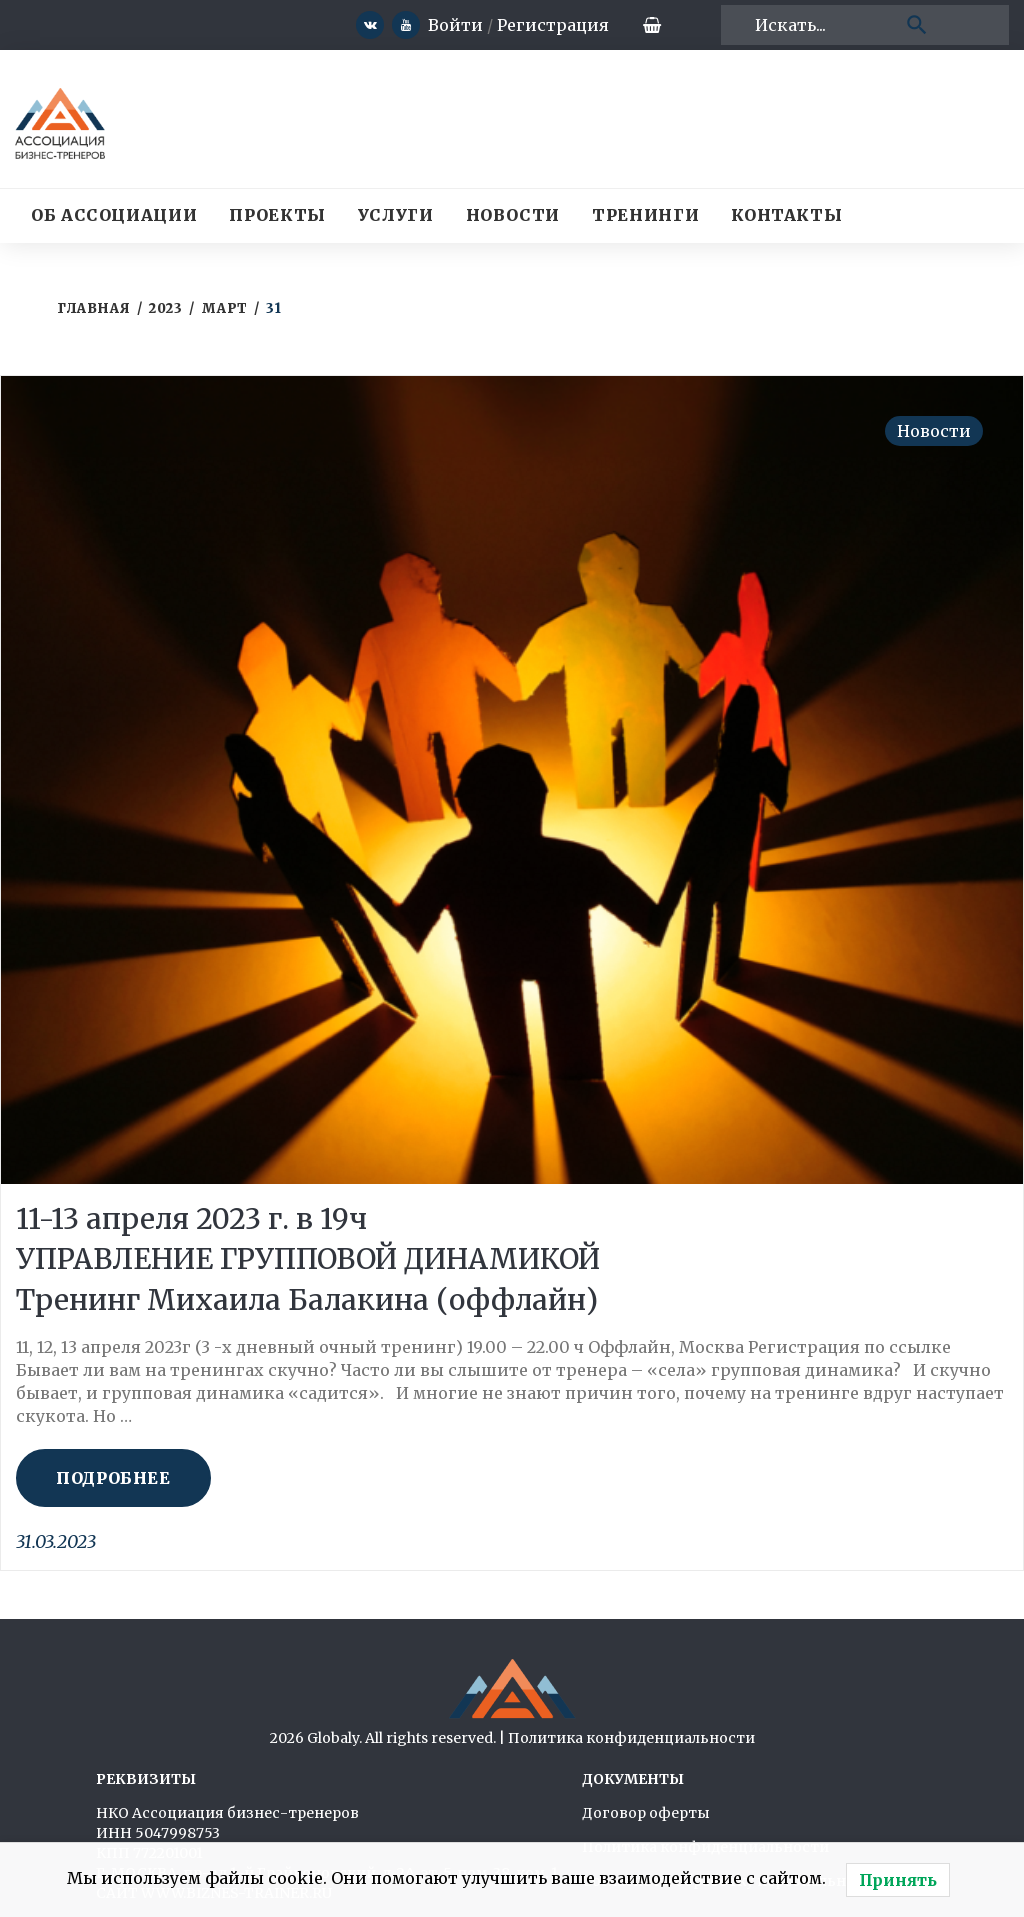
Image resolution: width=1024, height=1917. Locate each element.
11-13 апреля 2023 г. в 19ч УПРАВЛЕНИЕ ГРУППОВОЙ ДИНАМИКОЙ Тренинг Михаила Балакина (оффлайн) (318, 1258)
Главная (94, 308)
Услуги (396, 215)
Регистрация (535, 25)
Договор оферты (646, 1813)
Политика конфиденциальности (631, 1738)
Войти (437, 25)
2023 (165, 308)
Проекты (277, 215)
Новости (513, 215)
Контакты (786, 215)
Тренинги (645, 215)
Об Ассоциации (114, 215)
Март (224, 308)
